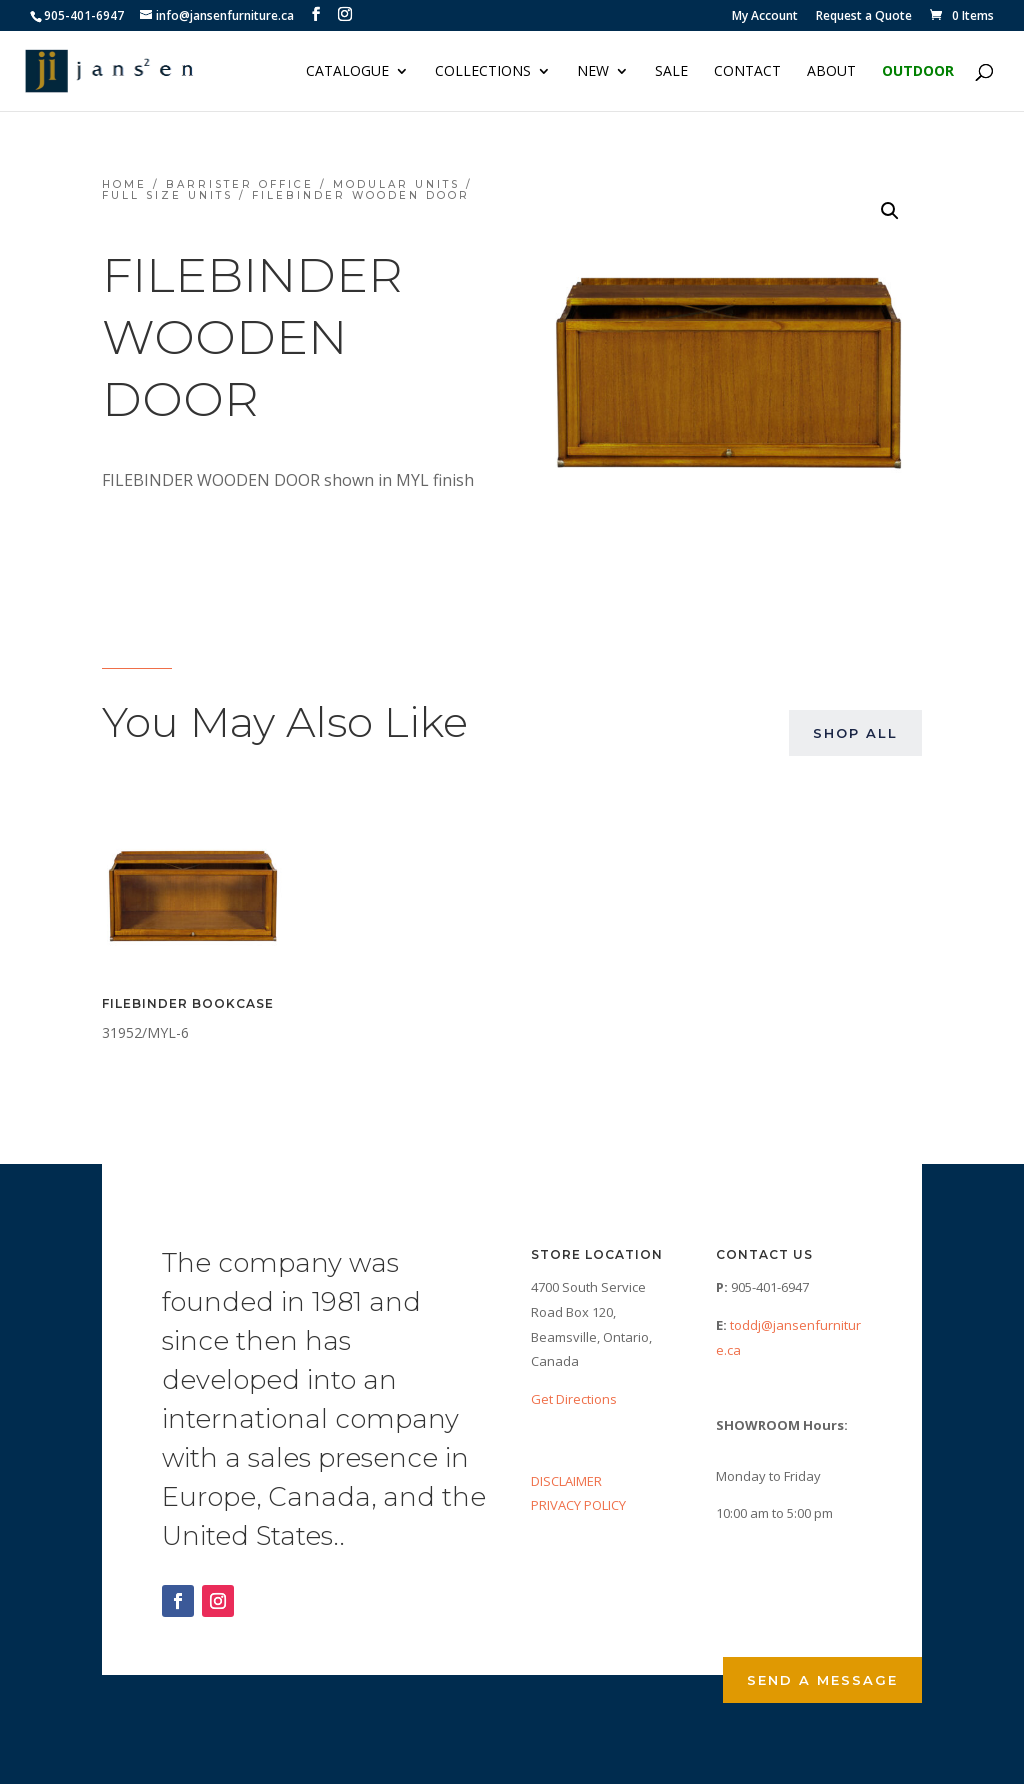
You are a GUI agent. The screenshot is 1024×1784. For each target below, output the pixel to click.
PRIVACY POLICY (578, 1505)
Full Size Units (167, 195)
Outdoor (918, 72)
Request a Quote (864, 17)
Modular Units (396, 184)
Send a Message (822, 1680)
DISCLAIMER (566, 1481)
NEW (593, 72)
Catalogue (347, 72)
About (831, 72)
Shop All (855, 733)
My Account (765, 17)
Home (124, 184)
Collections (483, 72)
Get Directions (574, 1399)
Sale (671, 72)
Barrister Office (240, 184)
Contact (747, 72)
